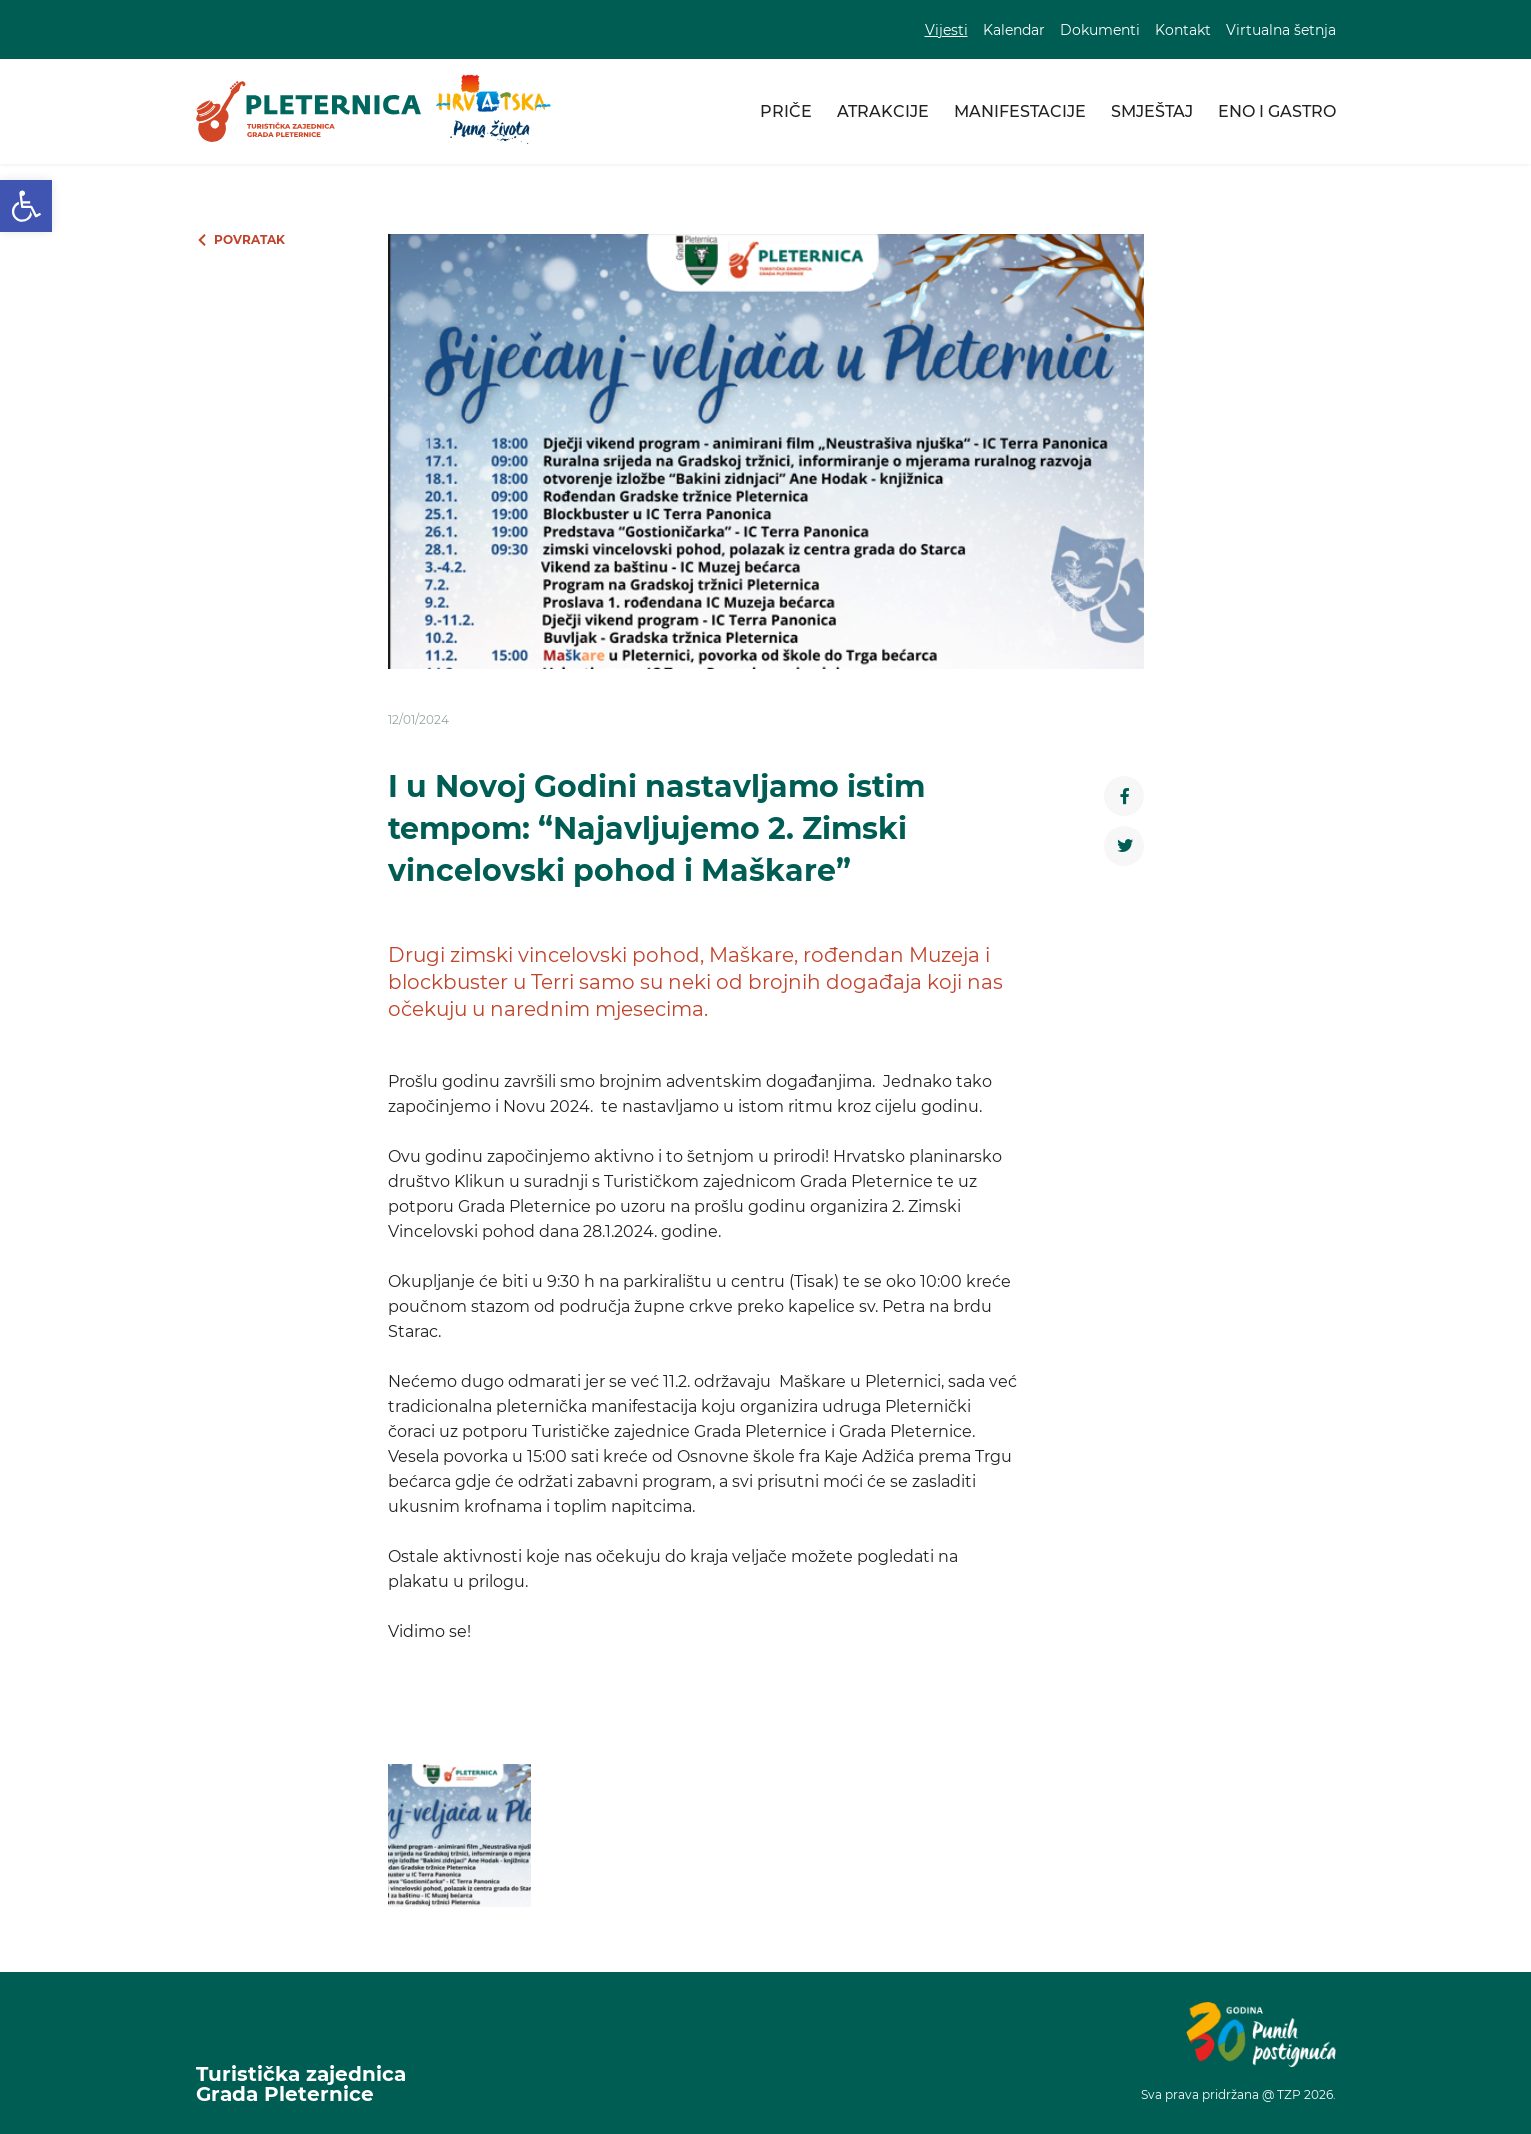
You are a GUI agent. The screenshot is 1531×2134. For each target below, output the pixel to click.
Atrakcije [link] (883, 111)
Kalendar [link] (1014, 30)
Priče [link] (786, 111)
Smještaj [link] (1152, 111)
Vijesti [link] (946, 30)
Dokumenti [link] (1100, 30)
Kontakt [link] (1183, 30)
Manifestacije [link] (1020, 111)
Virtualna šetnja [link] (1281, 30)
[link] (26, 206)
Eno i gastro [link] (1277, 111)
